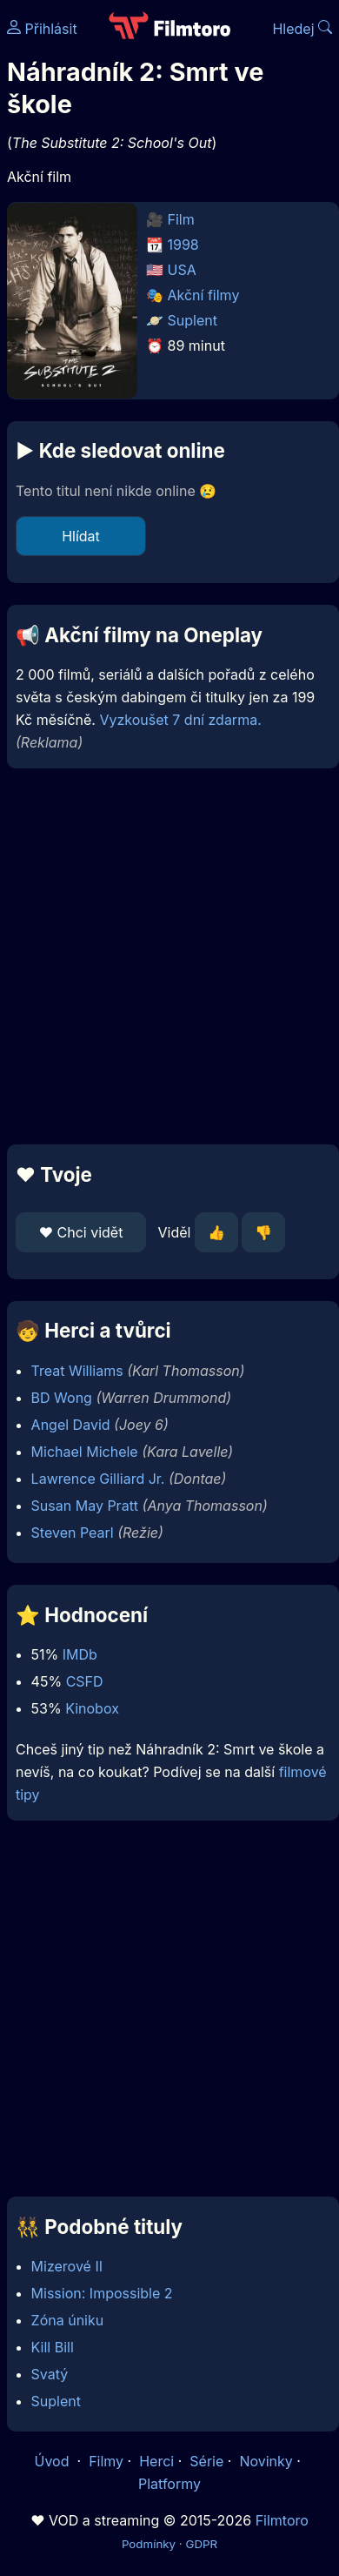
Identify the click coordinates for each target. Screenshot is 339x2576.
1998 (183, 244)
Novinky (265, 2461)
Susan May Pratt (85, 1505)
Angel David (70, 1424)
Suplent (192, 320)
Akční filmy (204, 295)
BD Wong (61, 1397)
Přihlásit (42, 28)
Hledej (302, 28)
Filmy (106, 2461)
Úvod (54, 2461)
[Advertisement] (165, 956)
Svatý (50, 2374)
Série (206, 2461)
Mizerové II (67, 2266)
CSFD (84, 1681)
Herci (156, 2461)
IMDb (80, 1654)
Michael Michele (84, 1451)
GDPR (201, 2544)
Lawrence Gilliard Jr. (98, 1478)
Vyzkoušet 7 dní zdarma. (180, 719)
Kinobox (92, 1708)
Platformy (169, 2483)
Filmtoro (282, 2520)
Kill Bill (52, 2347)
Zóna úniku (67, 2320)
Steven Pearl (72, 1532)
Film (181, 219)
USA (182, 269)
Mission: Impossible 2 (102, 2293)
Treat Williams (77, 1370)
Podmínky (149, 2544)
